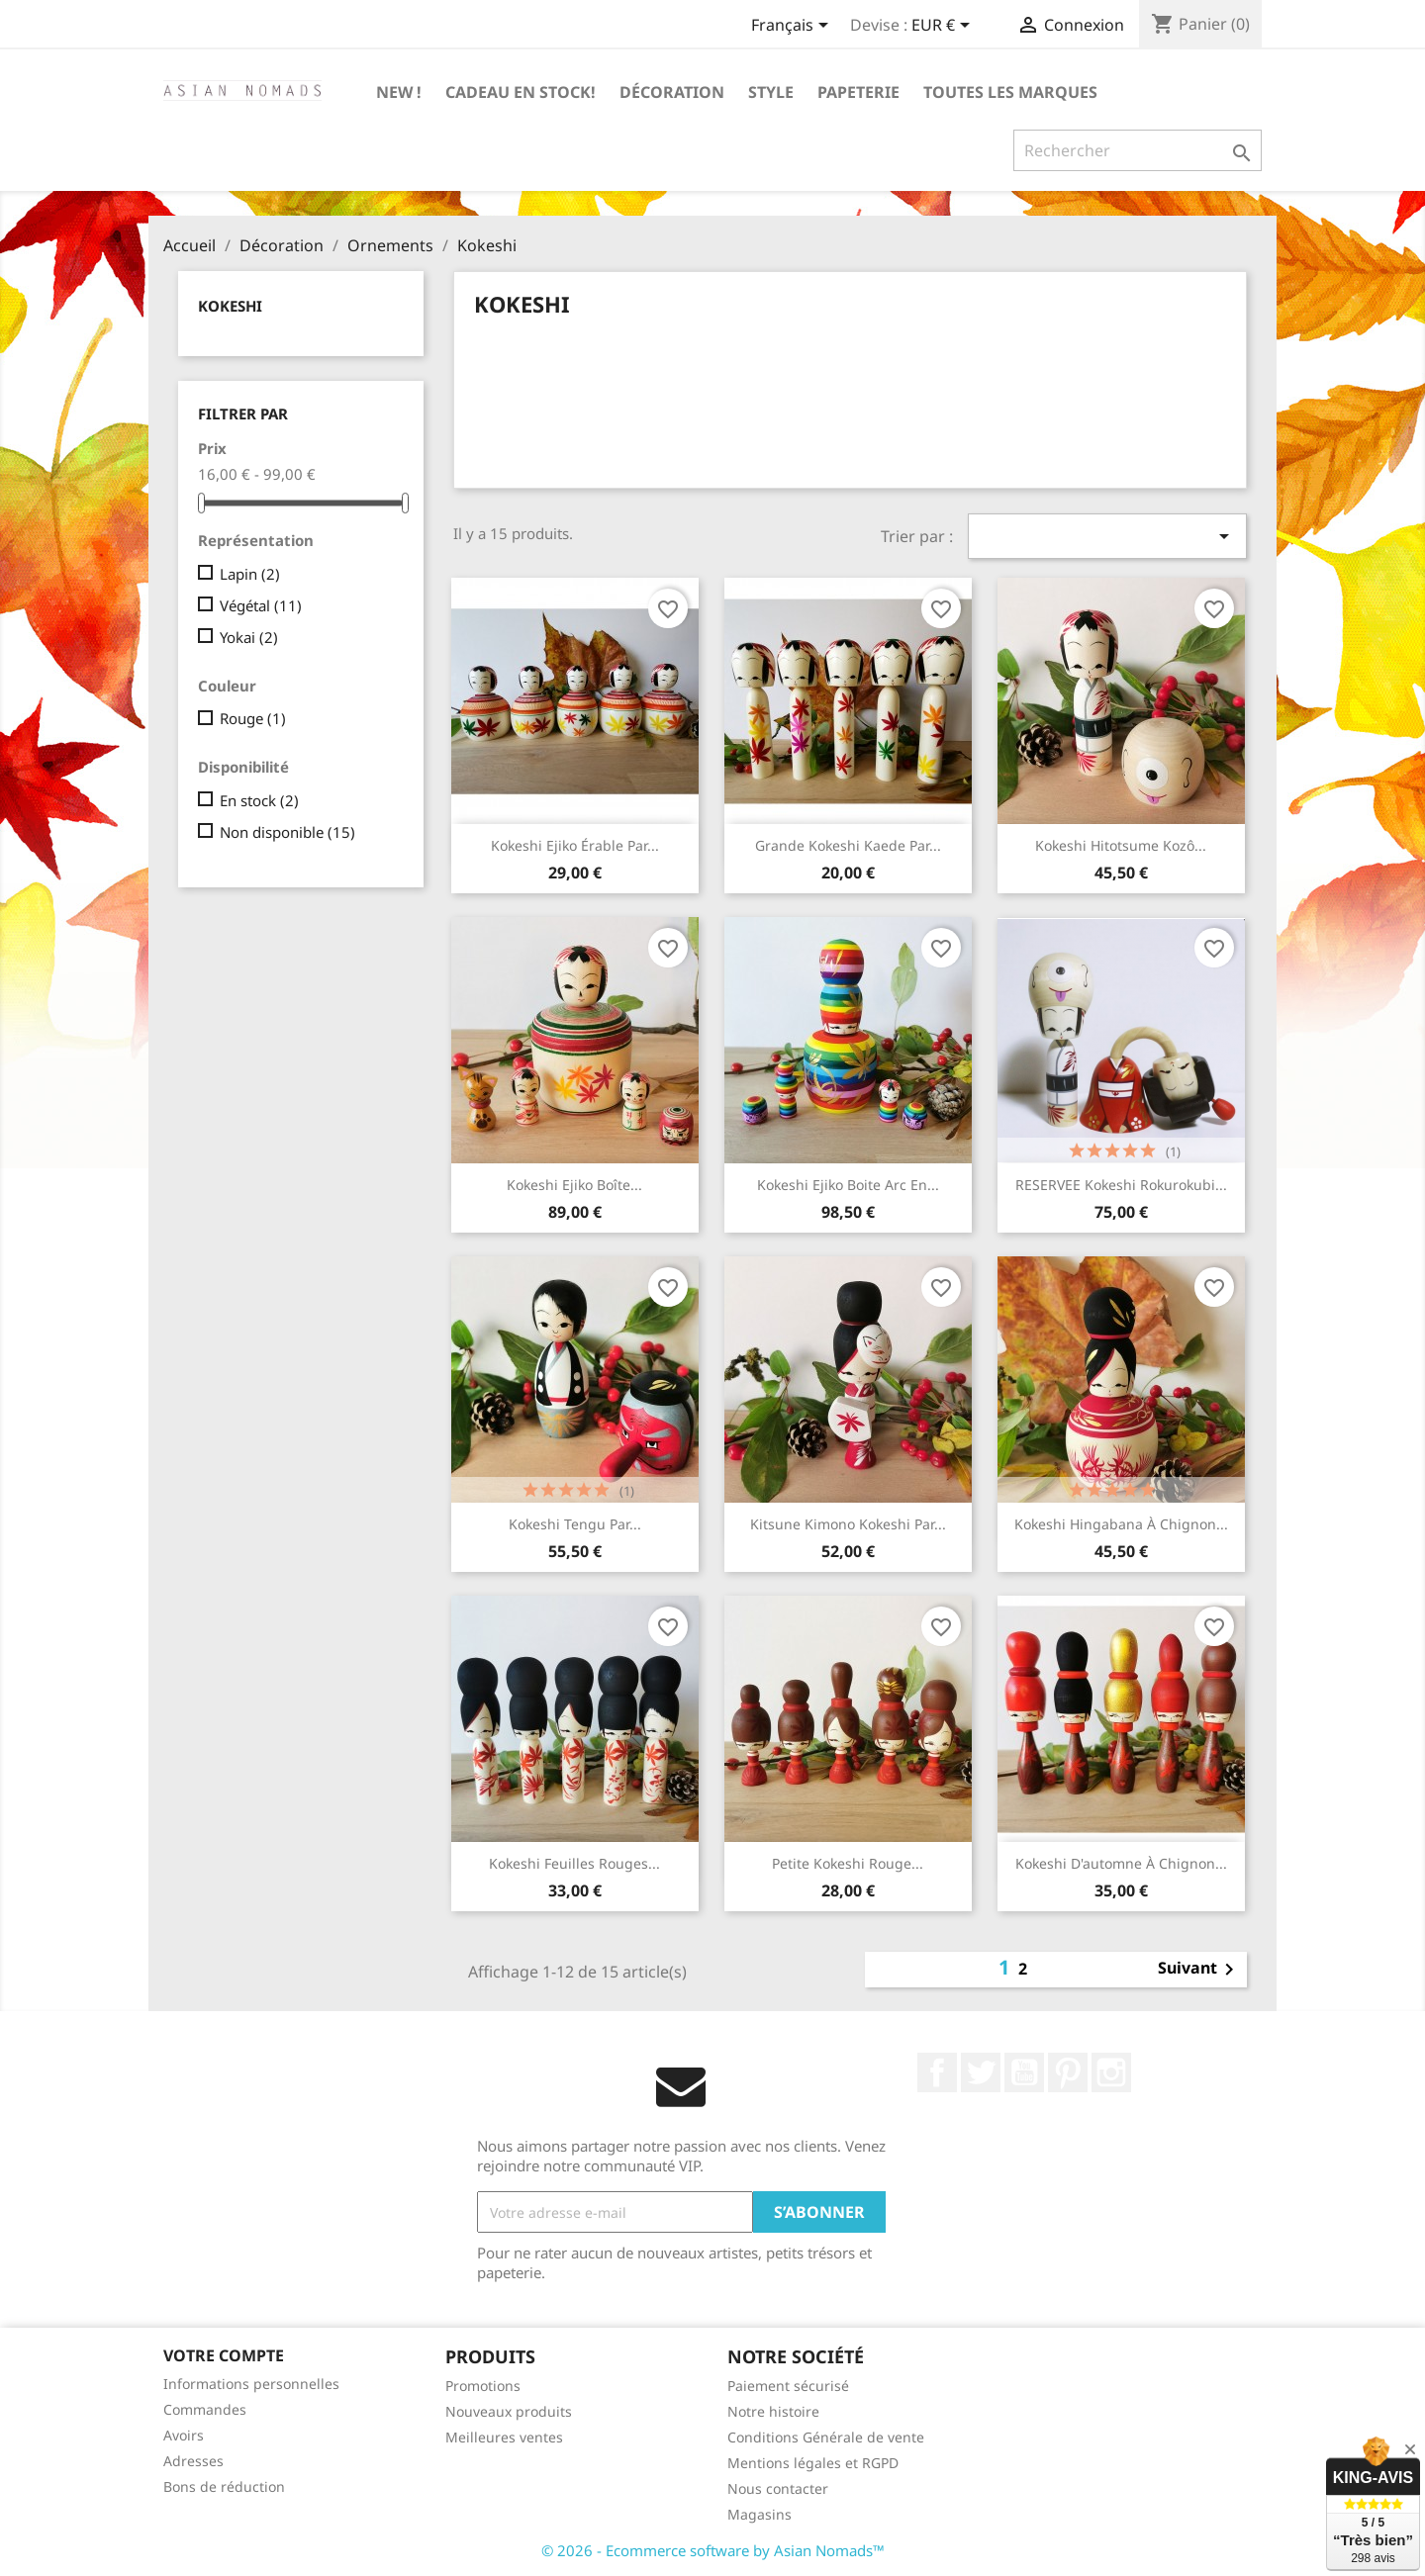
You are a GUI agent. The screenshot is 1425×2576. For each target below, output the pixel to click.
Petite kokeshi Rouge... (847, 1863)
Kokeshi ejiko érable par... (575, 845)
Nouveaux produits (508, 2411)
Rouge (253, 718)
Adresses (193, 2460)
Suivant (1199, 1969)
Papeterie (858, 92)
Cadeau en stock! (520, 92)
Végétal (261, 605)
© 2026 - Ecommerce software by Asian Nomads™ (713, 2550)
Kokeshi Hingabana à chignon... (1121, 1524)
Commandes (204, 2409)
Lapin (250, 574)
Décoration (671, 92)
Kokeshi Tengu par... (575, 1524)
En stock (259, 800)
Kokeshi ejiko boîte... (574, 1184)
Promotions (483, 2385)
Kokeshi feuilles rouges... (574, 1863)
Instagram (1111, 2072)
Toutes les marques (1010, 92)
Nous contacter (777, 2488)
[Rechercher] (1137, 150)
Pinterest (1068, 2072)
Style (771, 92)
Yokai (249, 637)
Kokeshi (230, 306)
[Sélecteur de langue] (793, 27)
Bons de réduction (224, 2486)
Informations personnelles (251, 2383)
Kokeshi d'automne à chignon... (1121, 1863)
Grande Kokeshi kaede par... (848, 845)
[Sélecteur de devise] (944, 27)
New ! (399, 92)
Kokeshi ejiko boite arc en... (848, 1184)
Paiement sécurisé (788, 2385)
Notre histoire (773, 2411)
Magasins (759, 2514)
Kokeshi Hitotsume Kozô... (1120, 845)
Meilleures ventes (504, 2437)
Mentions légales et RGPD (813, 2462)
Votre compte (223, 2355)
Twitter (980, 2072)
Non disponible (287, 832)
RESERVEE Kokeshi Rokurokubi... (1121, 1184)
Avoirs (183, 2435)
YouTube (1024, 2072)
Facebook (937, 2072)
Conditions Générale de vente (825, 2437)
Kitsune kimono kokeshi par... (848, 1524)
